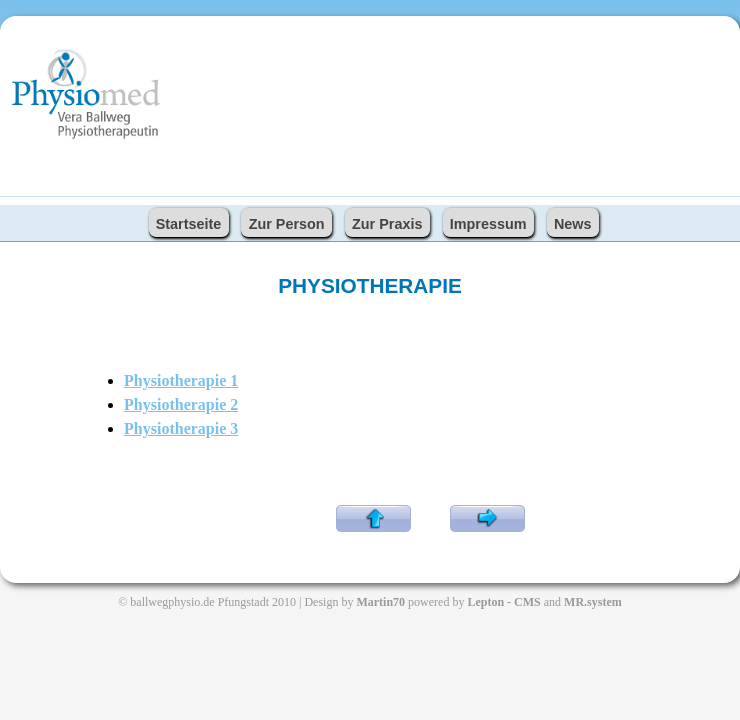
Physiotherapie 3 (181, 428)
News (573, 224)
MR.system (593, 602)
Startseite (189, 224)
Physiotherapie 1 (181, 380)
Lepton (487, 602)
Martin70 (380, 602)
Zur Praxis (387, 224)
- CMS (524, 602)
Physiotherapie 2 (181, 404)
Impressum (488, 224)
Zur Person (287, 224)
